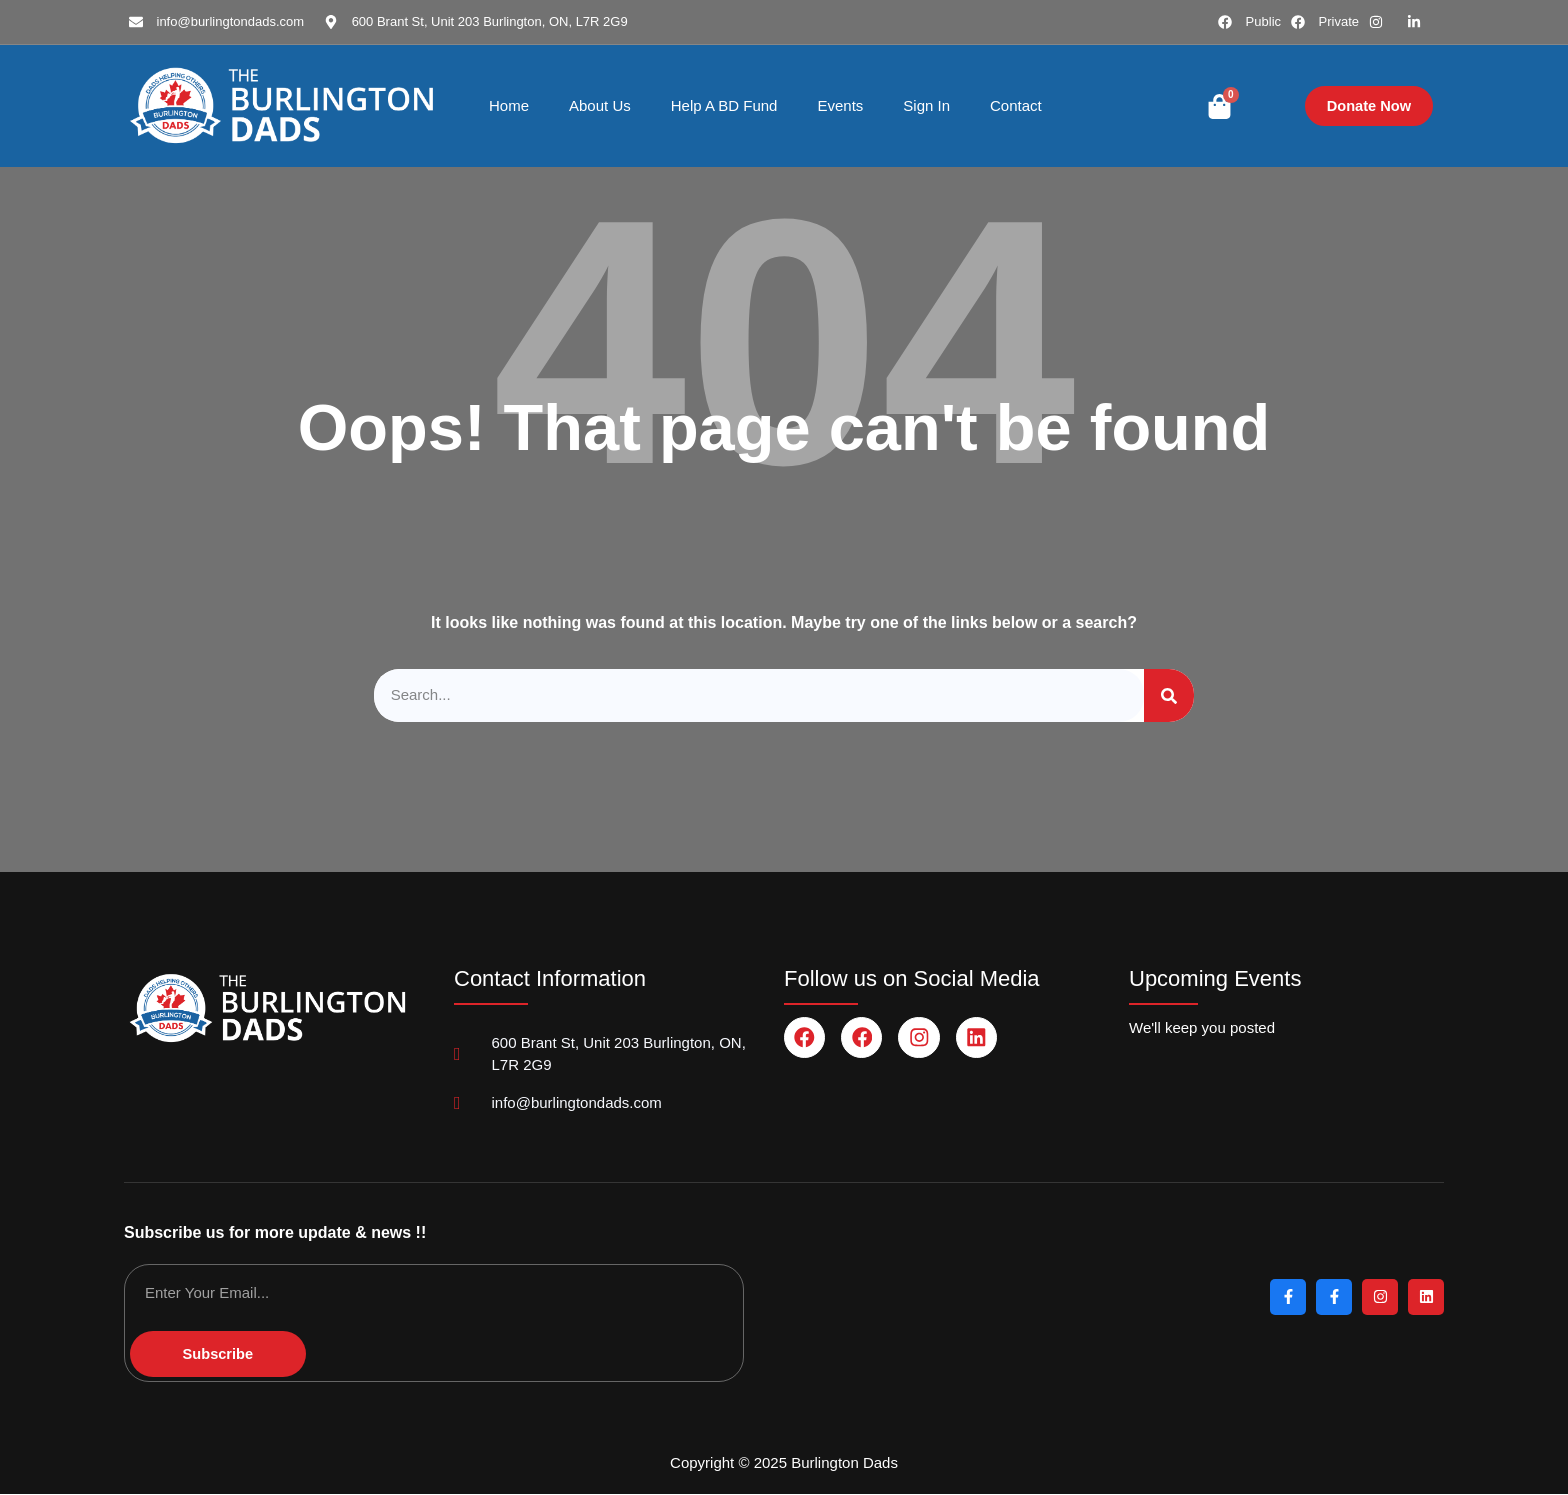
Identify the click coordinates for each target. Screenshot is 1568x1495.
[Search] (1169, 695)
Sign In (926, 105)
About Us (600, 105)
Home (509, 105)
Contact (1016, 105)
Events (840, 105)
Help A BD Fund (724, 105)
